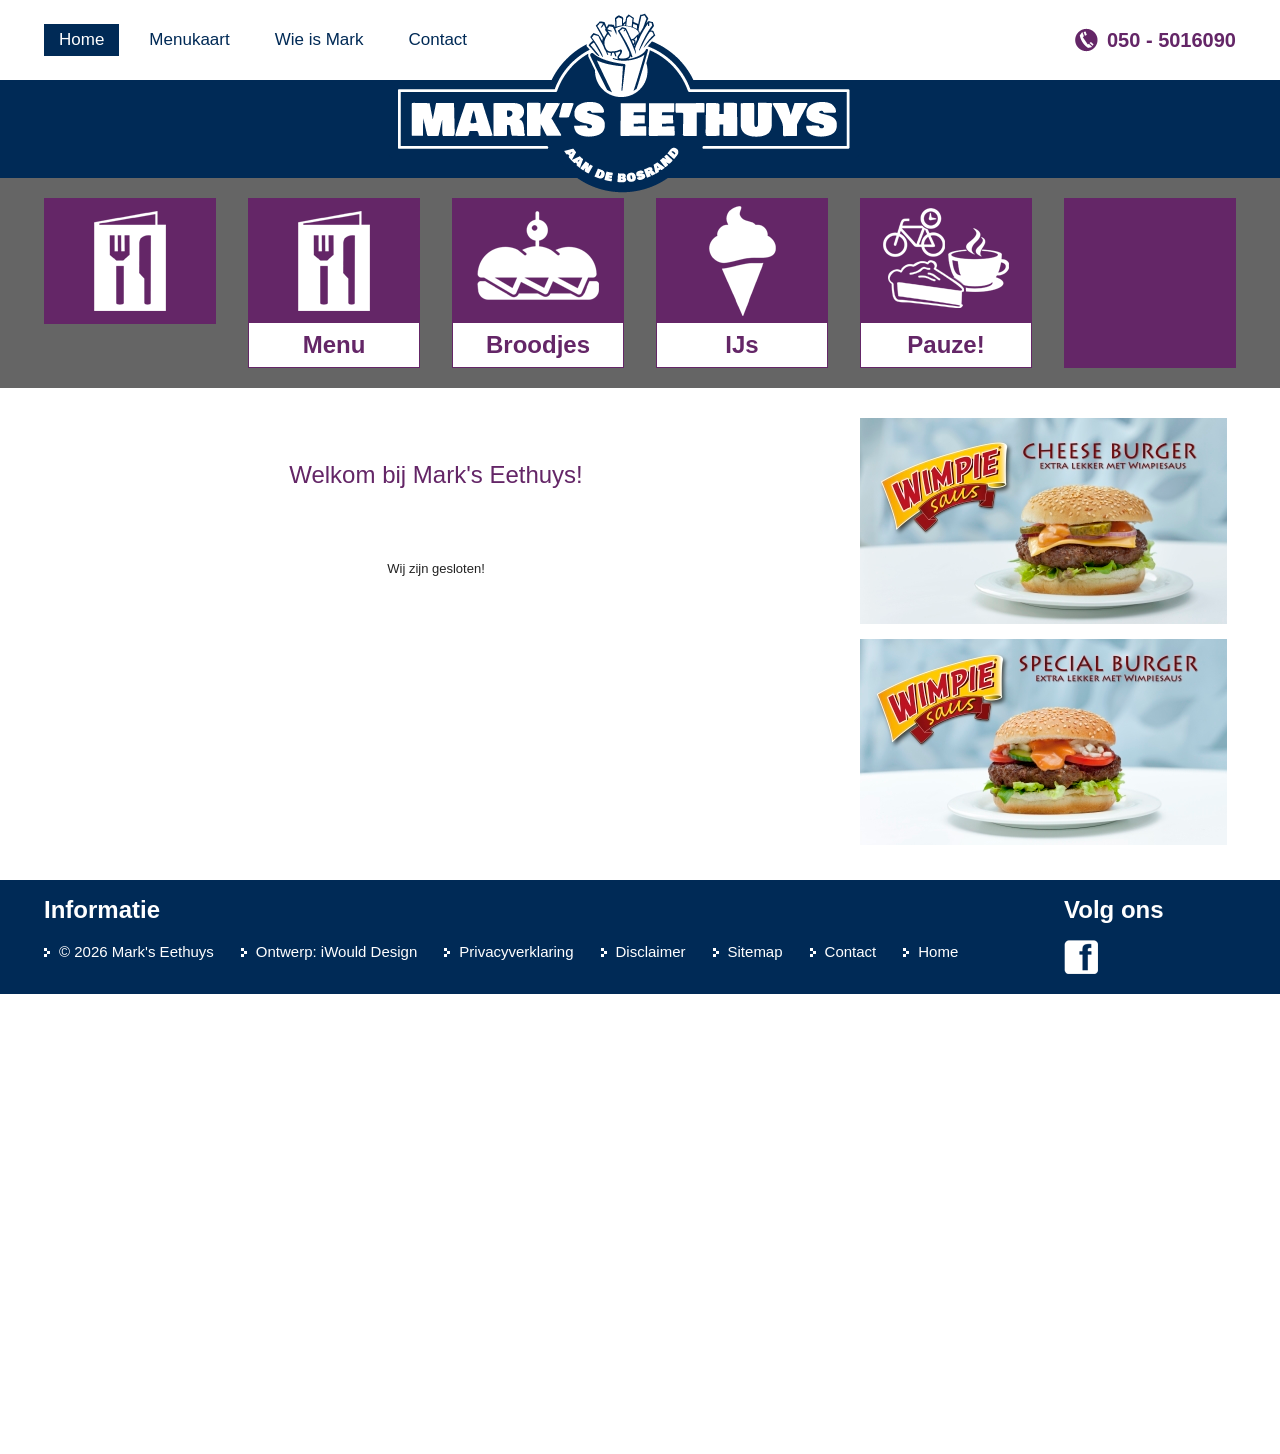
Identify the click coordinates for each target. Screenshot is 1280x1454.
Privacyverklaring (516, 1411)
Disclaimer (651, 1411)
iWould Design (369, 1411)
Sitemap (755, 1411)
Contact (851, 1411)
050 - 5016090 (1171, 40)
